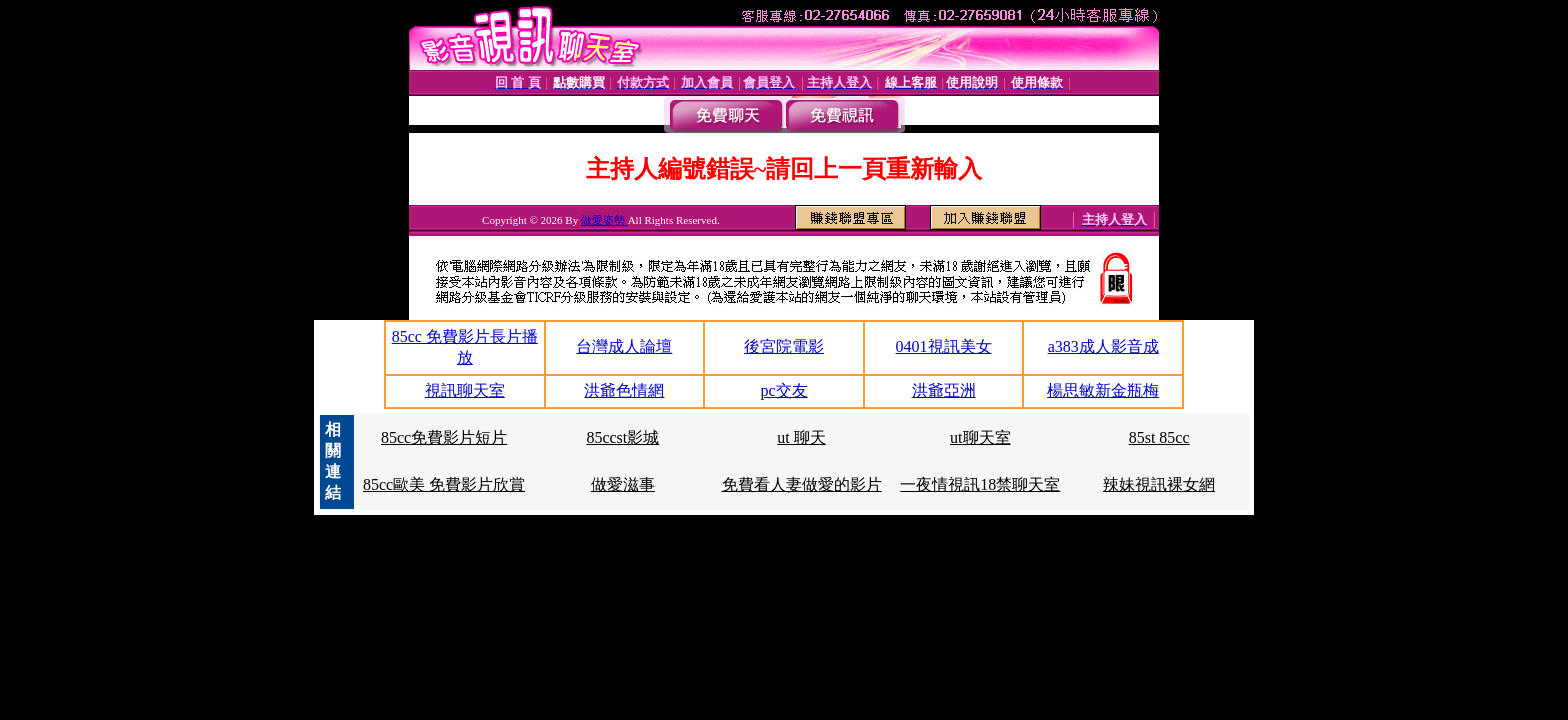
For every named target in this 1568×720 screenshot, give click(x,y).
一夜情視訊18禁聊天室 (980, 484)
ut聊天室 (980, 437)
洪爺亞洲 (944, 390)
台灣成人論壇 (624, 346)
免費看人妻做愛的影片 (802, 484)
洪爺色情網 (624, 390)
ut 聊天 (801, 437)
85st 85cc (1159, 437)
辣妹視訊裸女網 (1159, 484)
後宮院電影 (784, 346)
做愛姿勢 (604, 220)
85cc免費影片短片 (444, 437)
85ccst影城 (622, 437)
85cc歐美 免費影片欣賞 (444, 484)
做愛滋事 (623, 484)
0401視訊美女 (944, 346)
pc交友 (783, 390)
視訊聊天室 (465, 390)
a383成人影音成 (1103, 346)
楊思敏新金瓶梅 (1103, 390)
